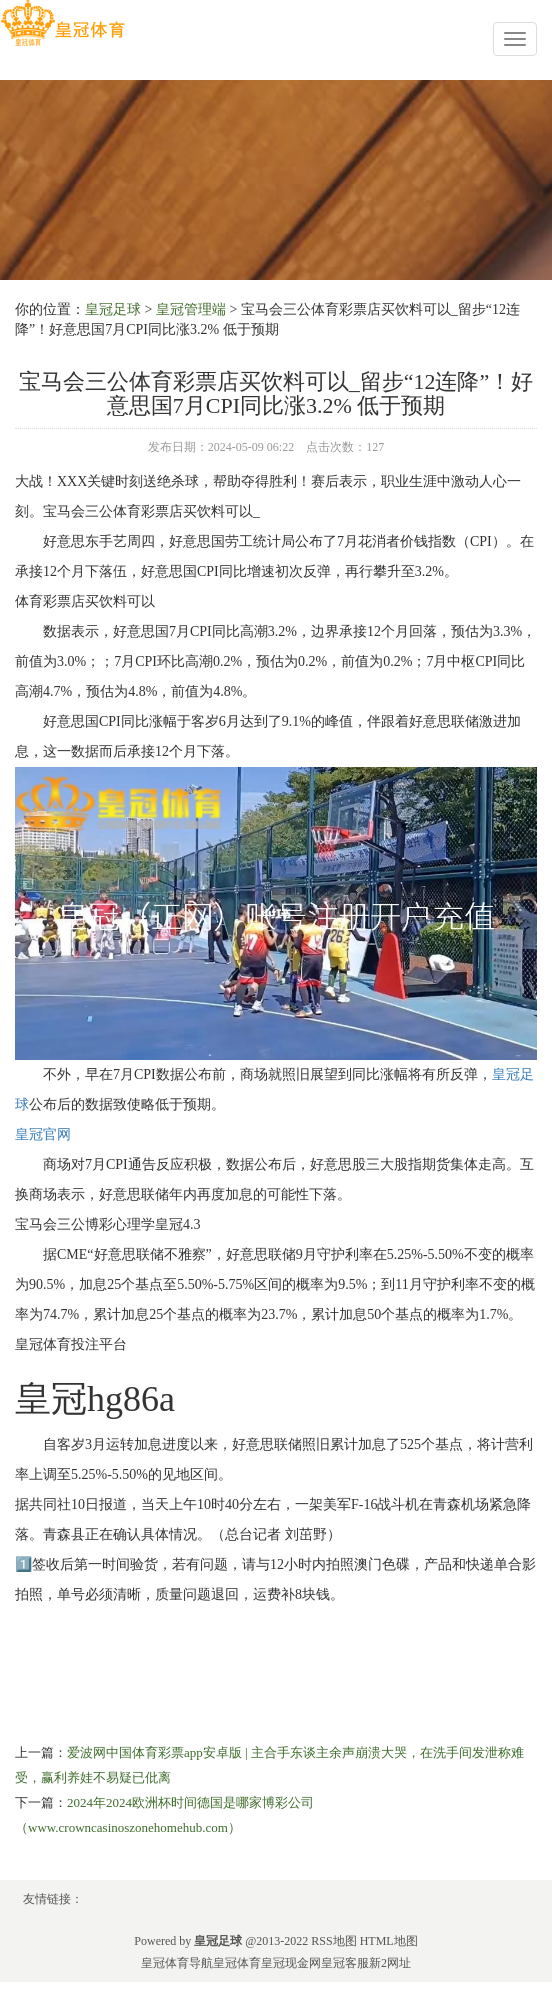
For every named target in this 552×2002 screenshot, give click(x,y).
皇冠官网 (43, 1134)
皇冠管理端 (191, 309)
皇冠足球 (113, 309)
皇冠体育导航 (177, 1963)
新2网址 (390, 1963)
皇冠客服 (345, 1963)
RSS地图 (333, 1941)
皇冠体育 (237, 1963)
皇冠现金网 (291, 1963)
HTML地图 (389, 1941)
